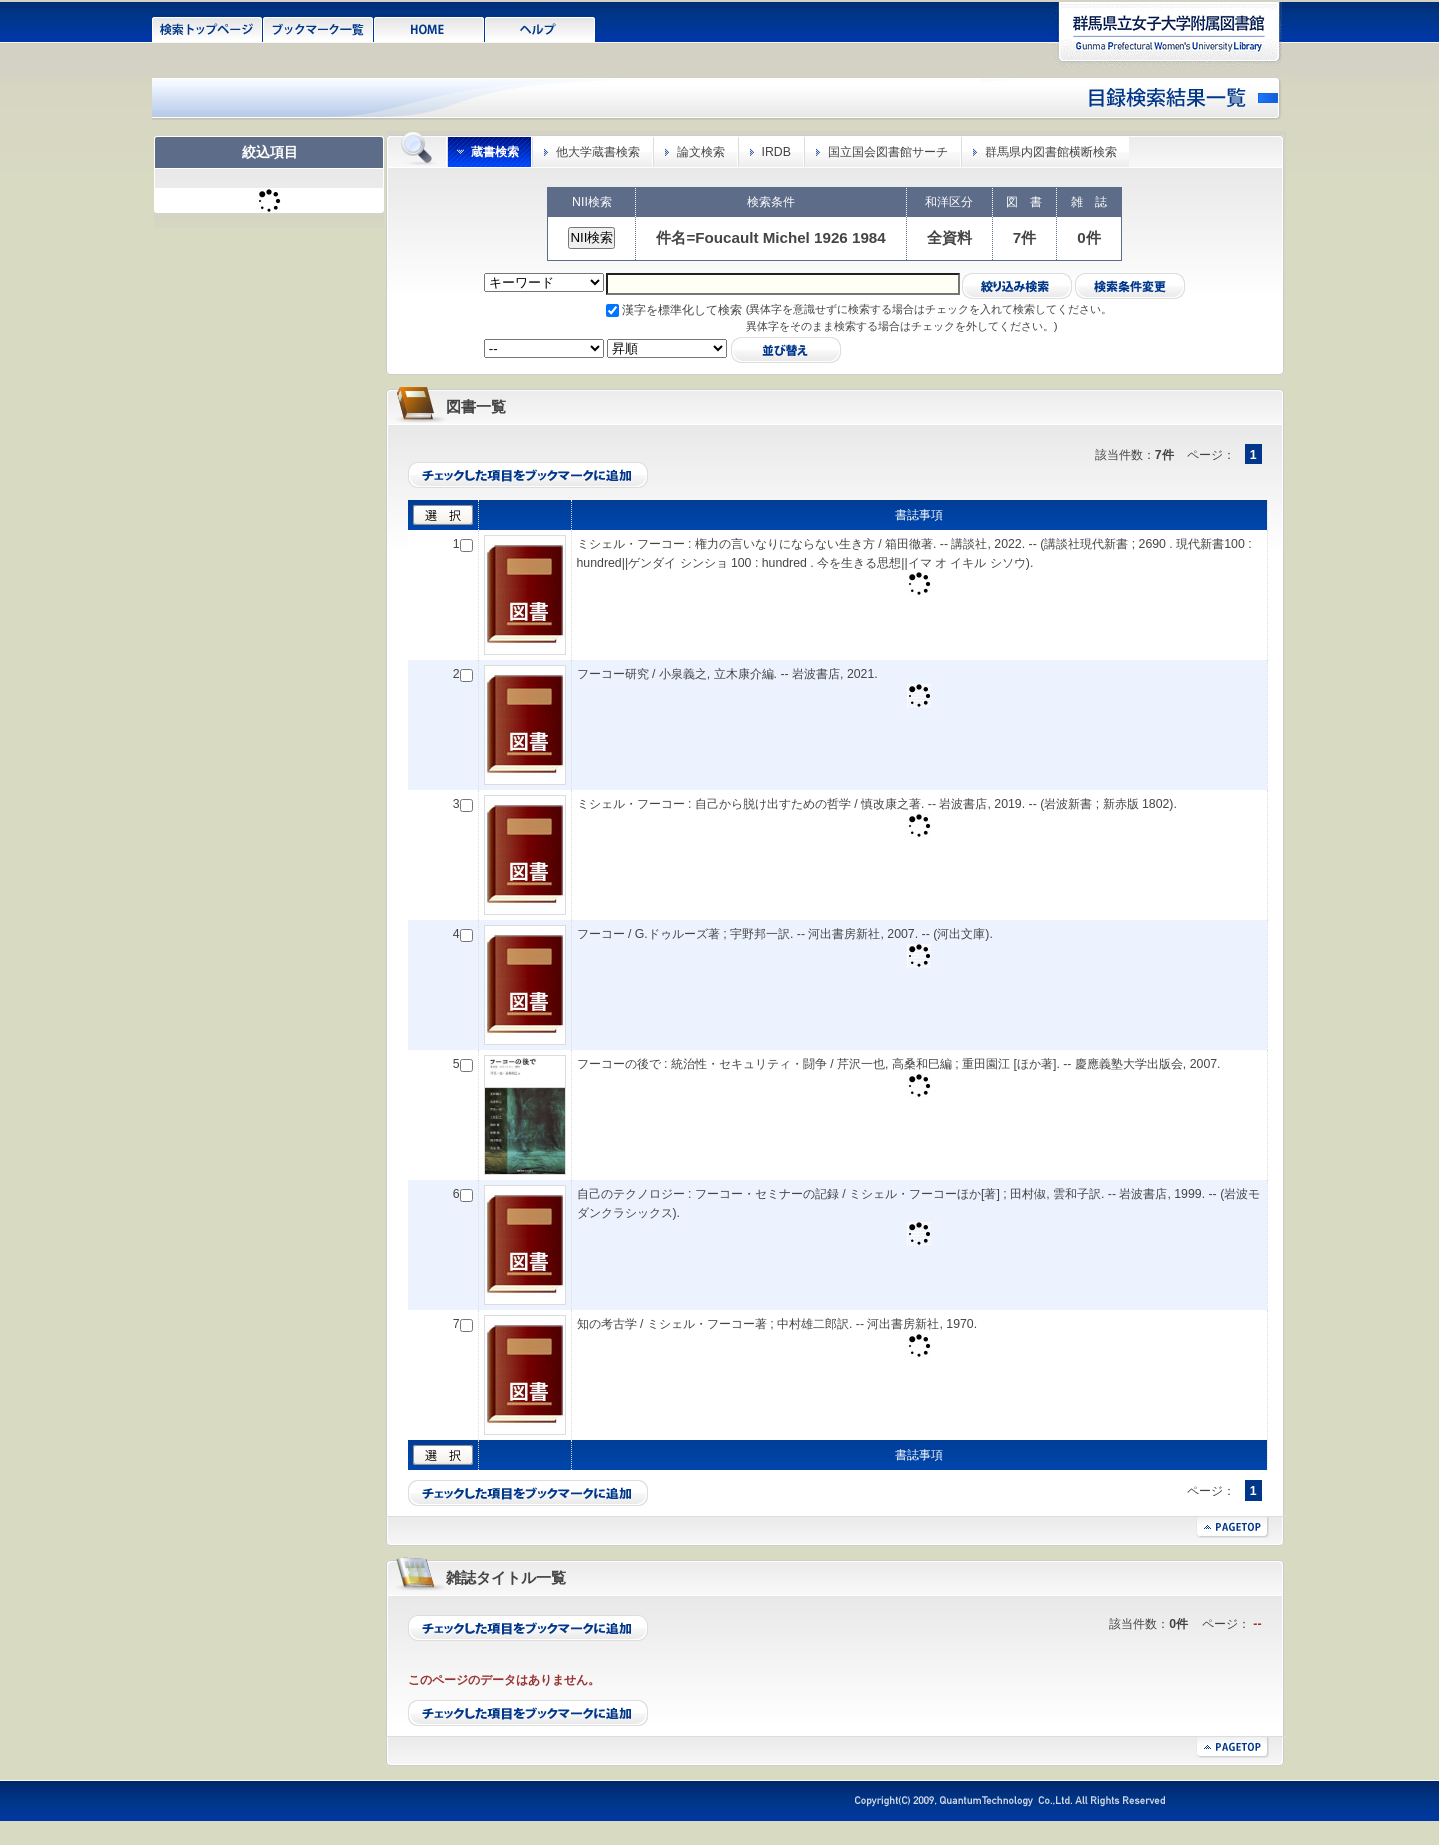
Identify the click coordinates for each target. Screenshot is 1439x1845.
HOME (429, 28)
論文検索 (701, 152)
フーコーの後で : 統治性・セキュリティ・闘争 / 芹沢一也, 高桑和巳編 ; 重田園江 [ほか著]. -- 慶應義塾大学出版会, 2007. (899, 1064)
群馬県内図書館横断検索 (1051, 152)
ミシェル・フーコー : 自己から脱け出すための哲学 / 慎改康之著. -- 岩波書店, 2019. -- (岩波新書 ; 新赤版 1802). (877, 804)
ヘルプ (540, 28)
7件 (1024, 237)
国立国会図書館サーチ (888, 152)
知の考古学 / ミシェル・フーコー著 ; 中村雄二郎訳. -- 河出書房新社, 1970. (777, 1324)
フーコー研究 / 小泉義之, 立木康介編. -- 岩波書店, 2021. (727, 674)
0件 (1088, 237)
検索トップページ (207, 28)
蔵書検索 (495, 152)
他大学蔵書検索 (598, 152)
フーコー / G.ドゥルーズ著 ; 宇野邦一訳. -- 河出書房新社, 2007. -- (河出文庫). (785, 934)
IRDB (776, 152)
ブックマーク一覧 (318, 28)
